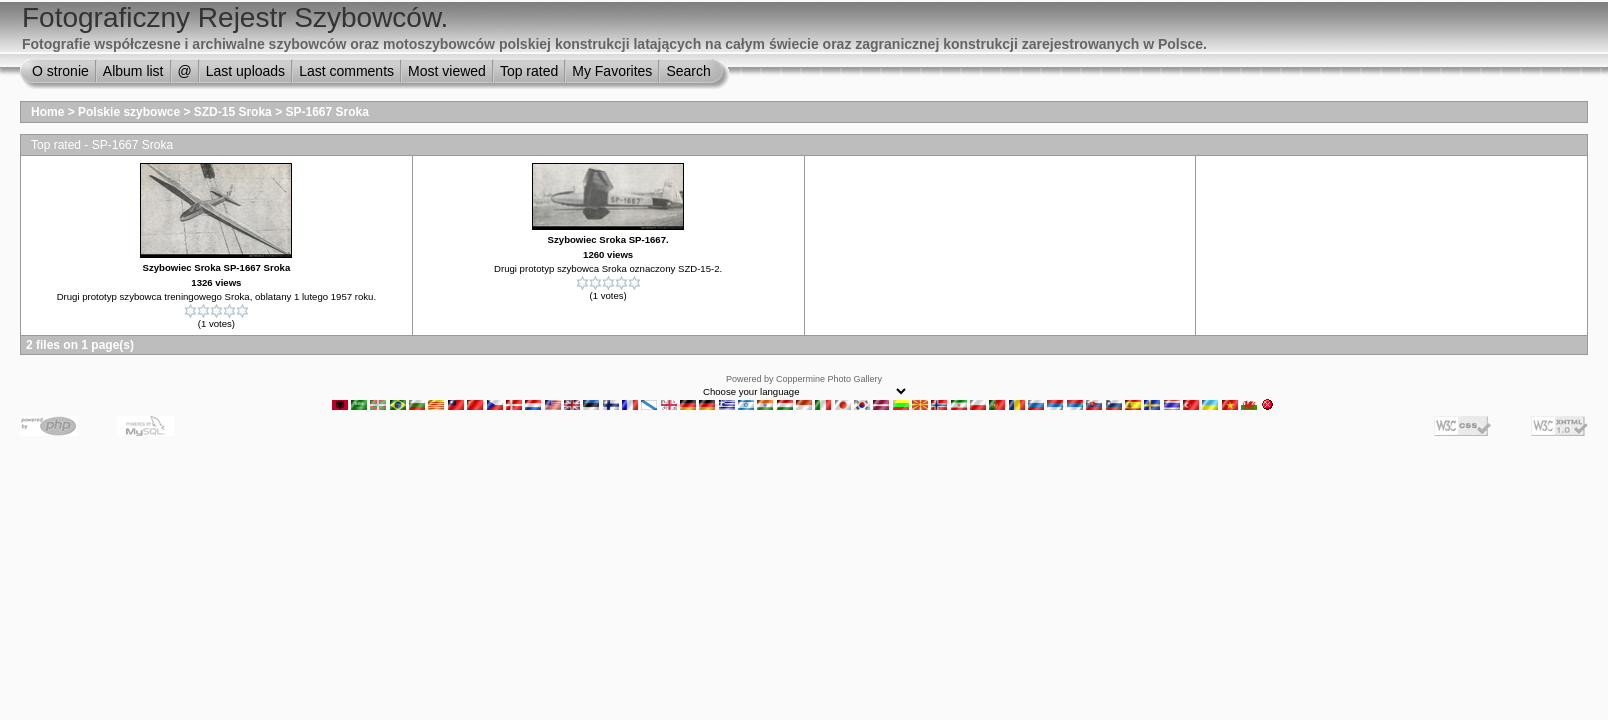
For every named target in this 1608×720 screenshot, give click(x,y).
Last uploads (245, 71)
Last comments (346, 71)
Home (47, 112)
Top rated (529, 71)
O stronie (60, 71)
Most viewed (447, 71)
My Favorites (612, 71)
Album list (133, 71)
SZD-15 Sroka (233, 112)
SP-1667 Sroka (326, 112)
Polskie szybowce (129, 112)
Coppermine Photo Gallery (829, 379)
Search (688, 71)
